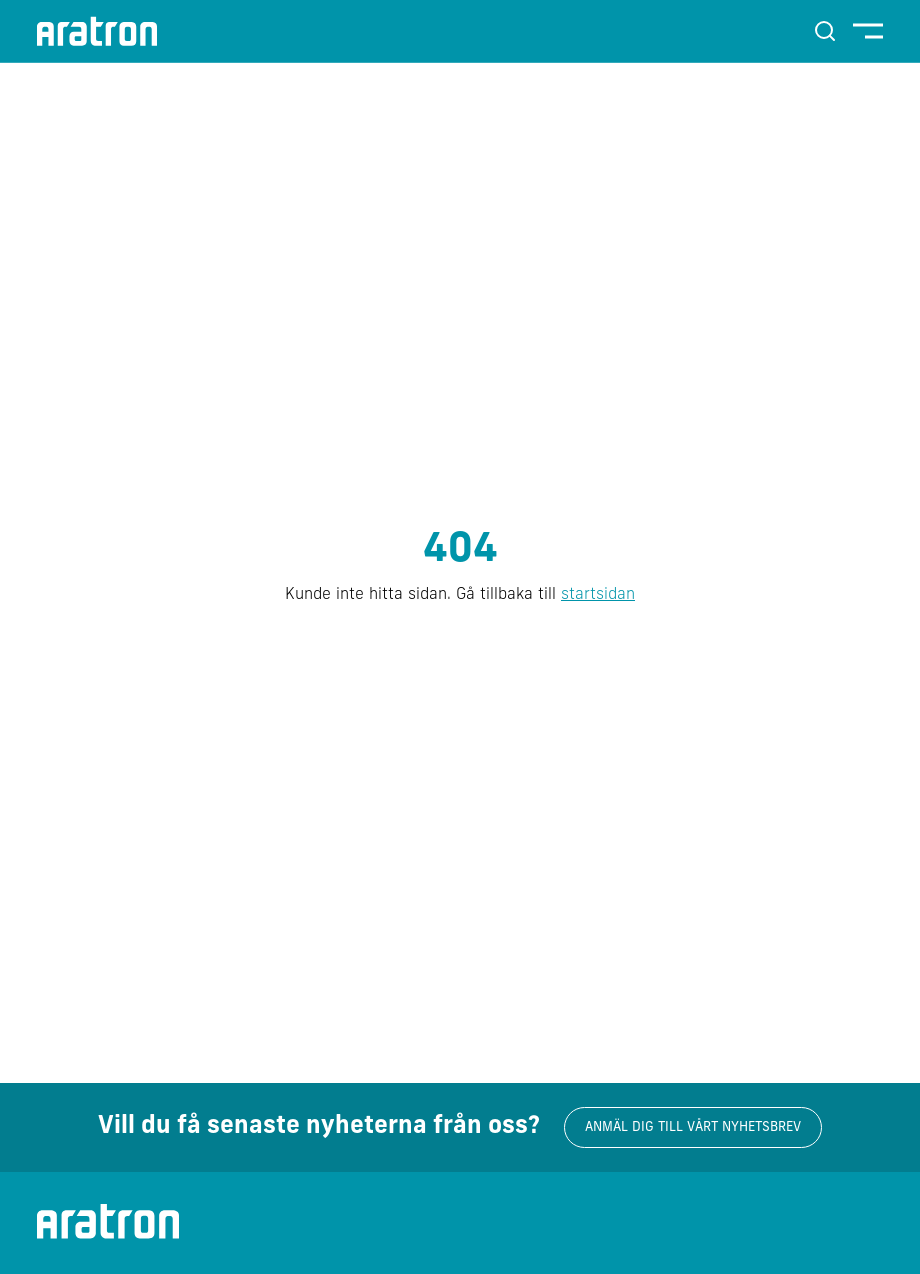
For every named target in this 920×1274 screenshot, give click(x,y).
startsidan (598, 595)
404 (460, 551)
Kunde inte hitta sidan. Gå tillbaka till (460, 595)
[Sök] (825, 31)
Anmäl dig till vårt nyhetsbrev (693, 1127)
